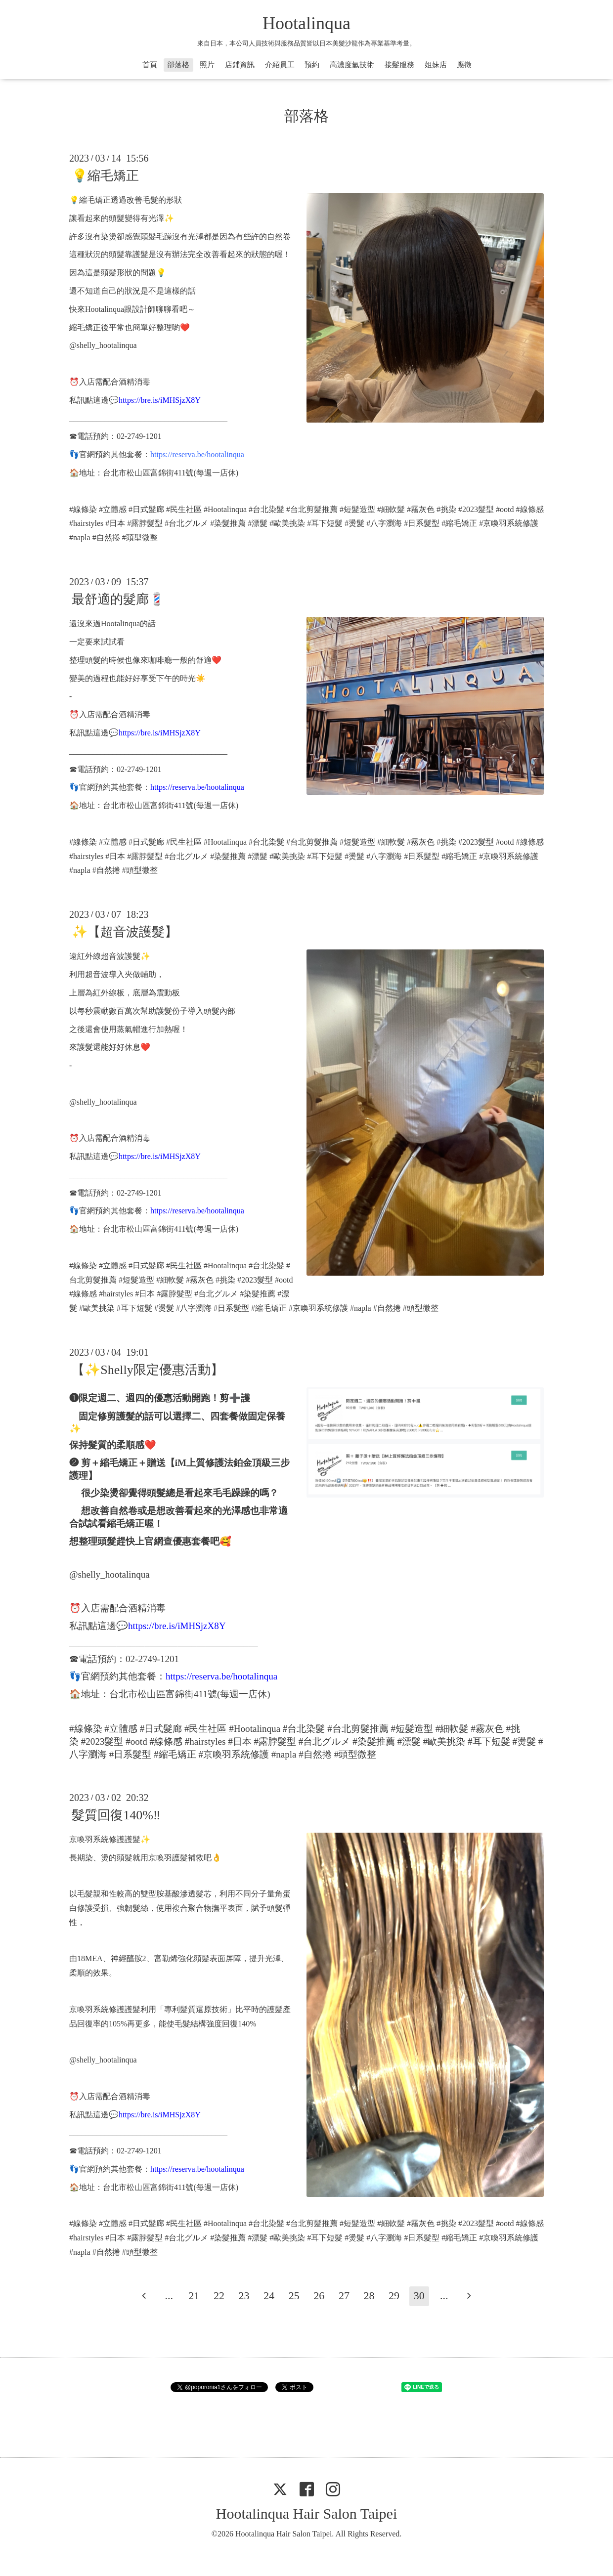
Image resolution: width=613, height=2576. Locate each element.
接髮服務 (399, 65)
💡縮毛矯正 (105, 176)
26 (318, 2295)
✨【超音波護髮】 (124, 932)
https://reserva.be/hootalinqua (197, 454)
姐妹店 (436, 65)
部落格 (178, 65)
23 (244, 2295)
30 (419, 2295)
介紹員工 (280, 65)
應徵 (464, 65)
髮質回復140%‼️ (116, 1815)
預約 (312, 65)
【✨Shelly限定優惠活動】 (147, 1370)
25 (294, 2295)
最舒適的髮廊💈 (118, 599)
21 (193, 2295)
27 (344, 2295)
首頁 (149, 65)
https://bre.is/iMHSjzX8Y (160, 400)
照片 (207, 65)
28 (368, 2295)
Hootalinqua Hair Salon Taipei (306, 2513)
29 (394, 2295)
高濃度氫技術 (352, 65)
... (169, 2295)
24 (268, 2295)
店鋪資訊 (240, 65)
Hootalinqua (306, 23)
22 (219, 2295)
